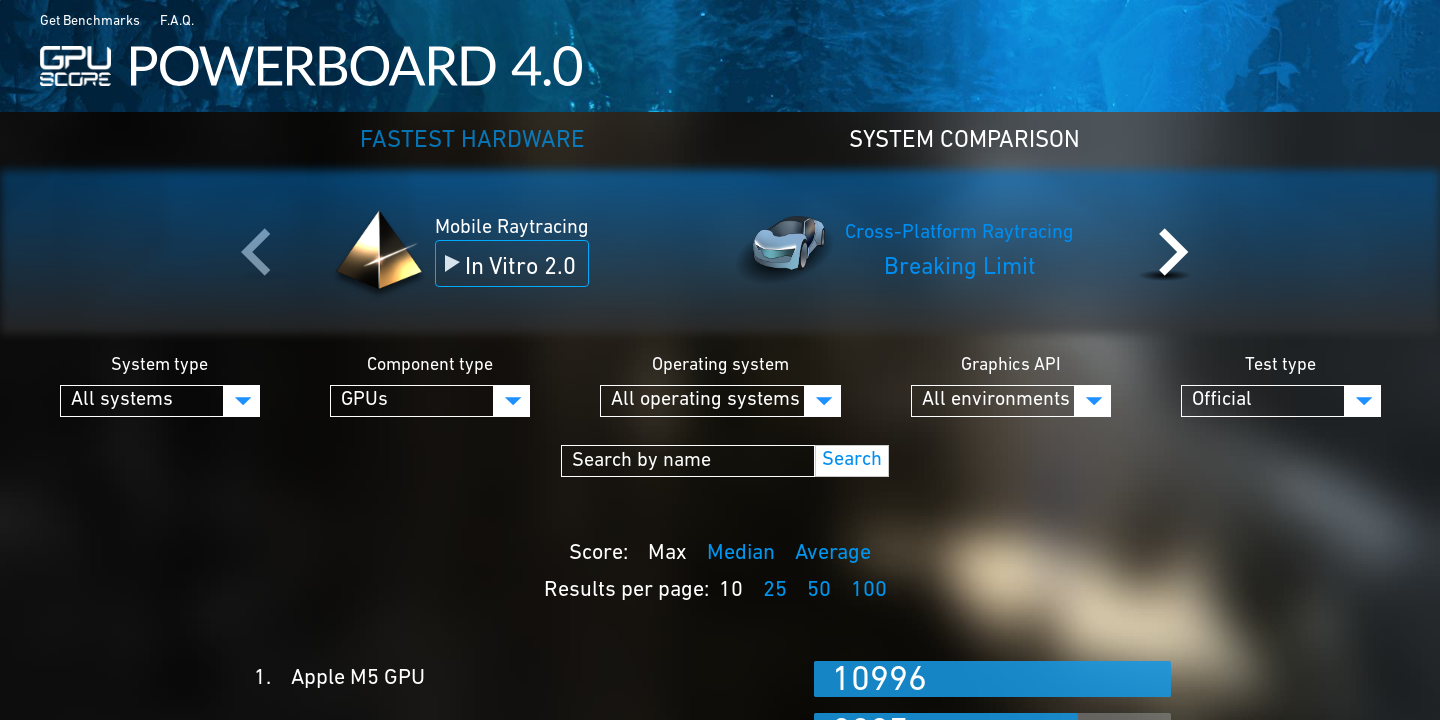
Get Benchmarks (90, 21)
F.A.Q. (177, 21)
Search (852, 460)
